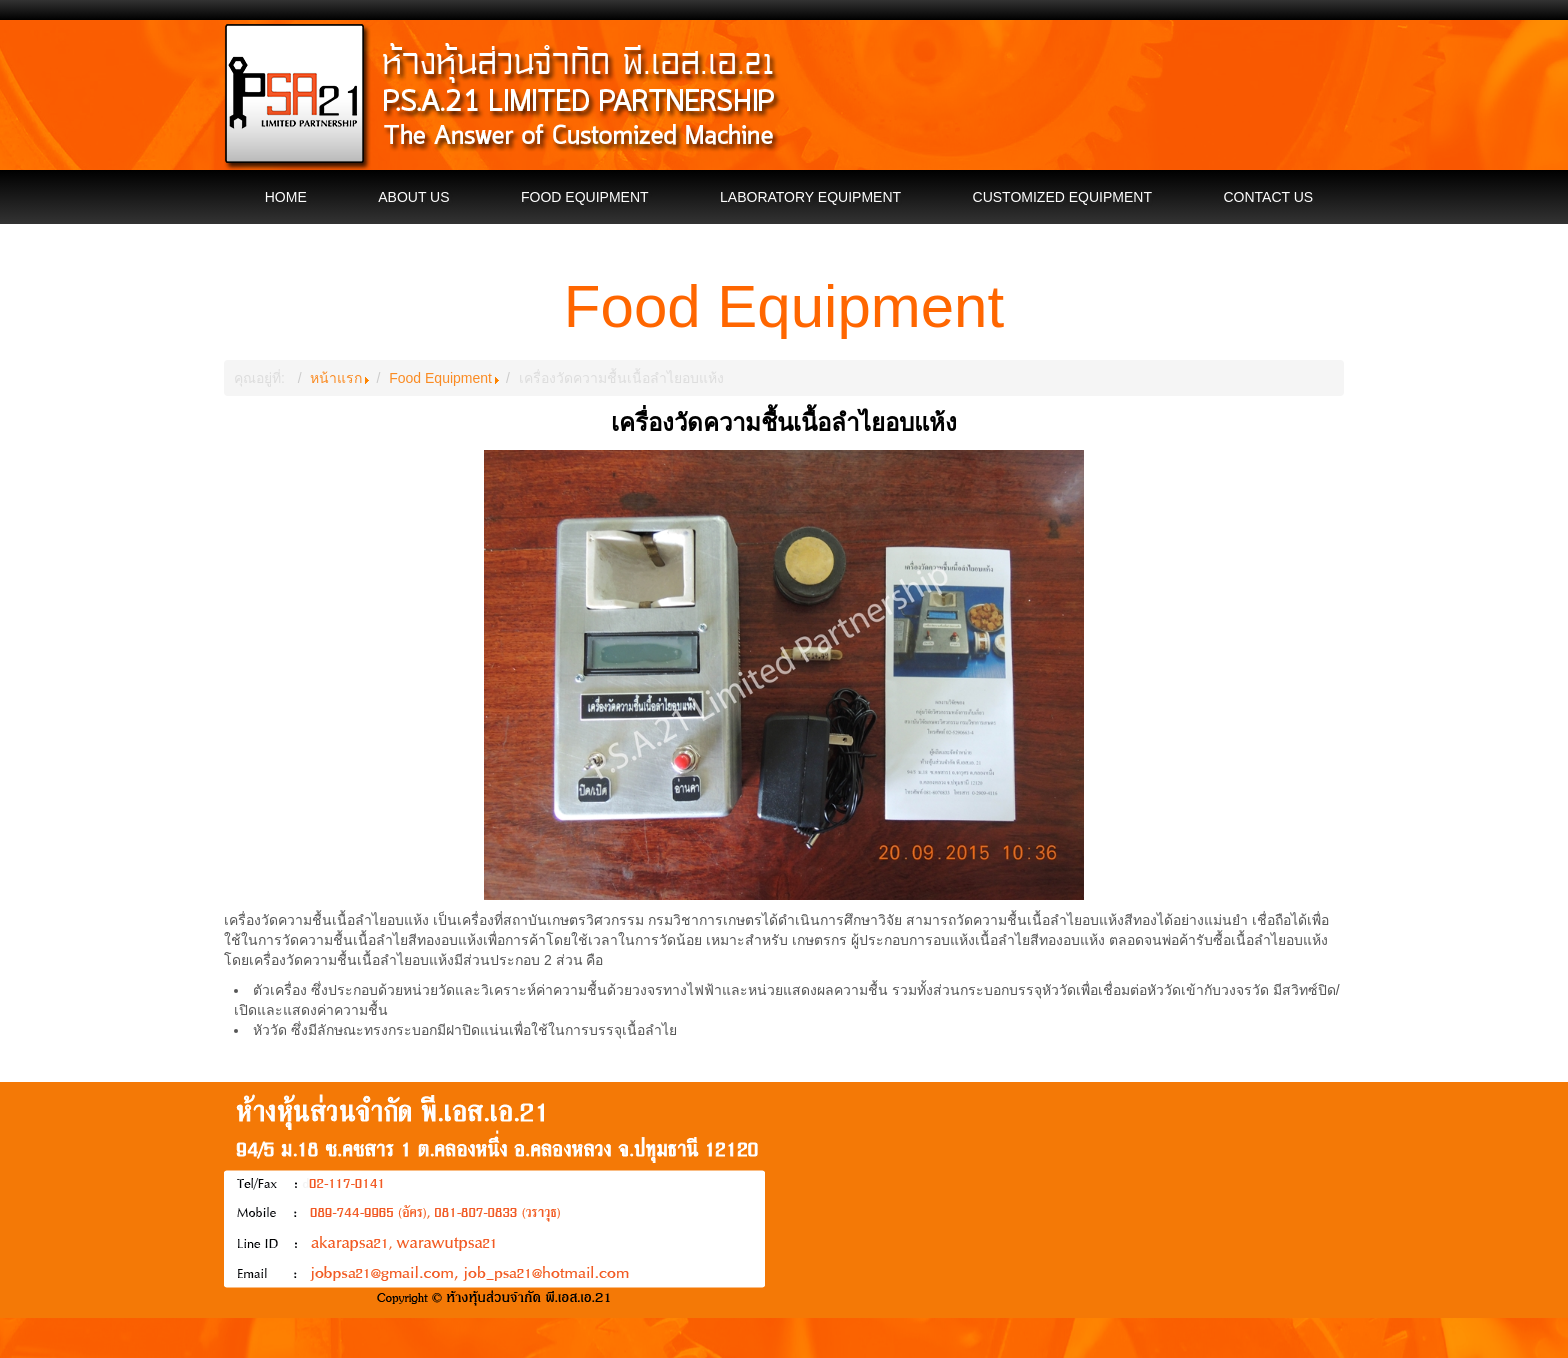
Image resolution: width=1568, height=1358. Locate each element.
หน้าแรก (336, 378)
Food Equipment (440, 378)
